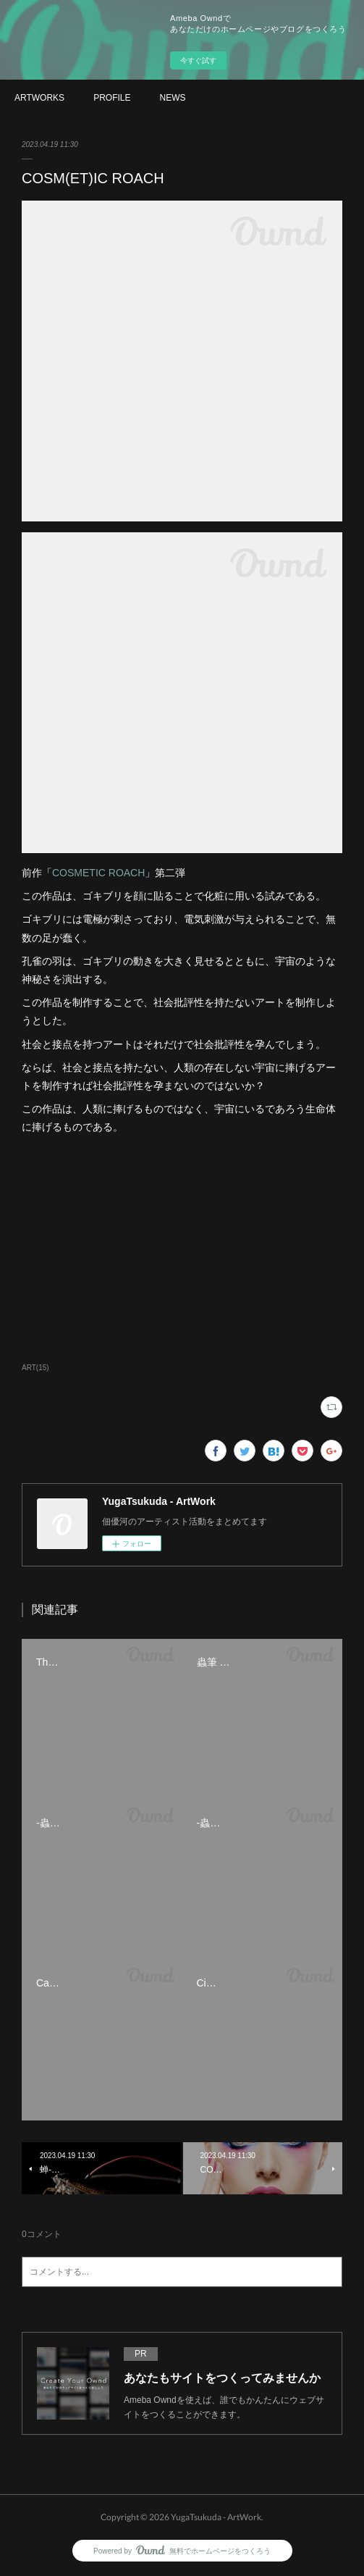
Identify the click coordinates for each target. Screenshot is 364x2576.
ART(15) (35, 1368)
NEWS (172, 98)
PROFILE (111, 98)
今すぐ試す (198, 60)
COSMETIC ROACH (98, 872)
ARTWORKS (39, 98)
